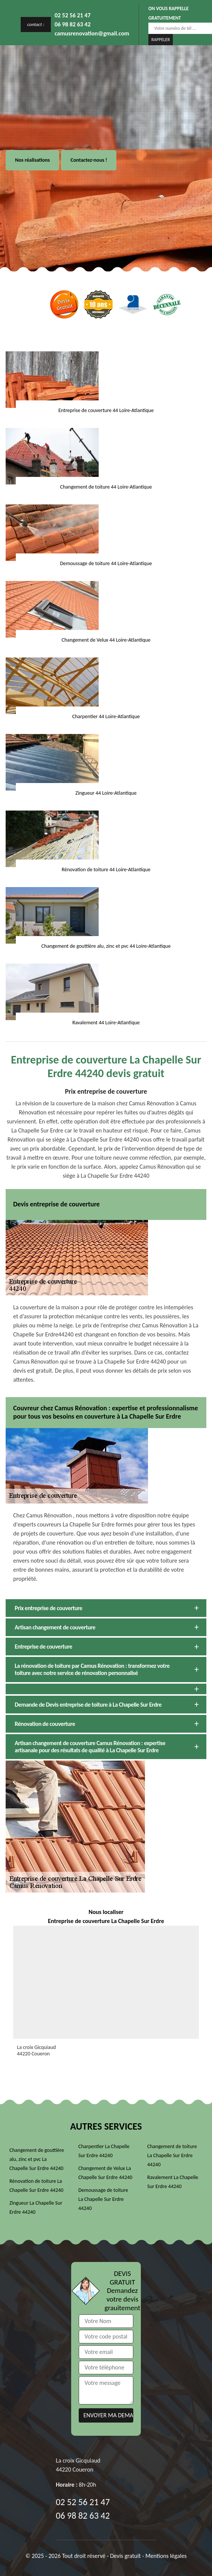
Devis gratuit (125, 2555)
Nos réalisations (32, 160)
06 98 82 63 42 (73, 24)
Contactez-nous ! (88, 160)
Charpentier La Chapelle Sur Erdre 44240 (104, 2151)
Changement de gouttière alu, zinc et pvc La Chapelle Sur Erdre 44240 (36, 2159)
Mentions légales (166, 2555)
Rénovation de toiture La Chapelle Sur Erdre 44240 (36, 2185)
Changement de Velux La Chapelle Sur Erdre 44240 (105, 2173)
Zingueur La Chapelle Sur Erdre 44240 (35, 2207)
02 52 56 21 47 (73, 15)
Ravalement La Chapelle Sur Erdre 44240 (172, 2182)
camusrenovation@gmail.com (92, 33)
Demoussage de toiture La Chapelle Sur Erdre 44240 (103, 2199)
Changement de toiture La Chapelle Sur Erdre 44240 (172, 2155)
